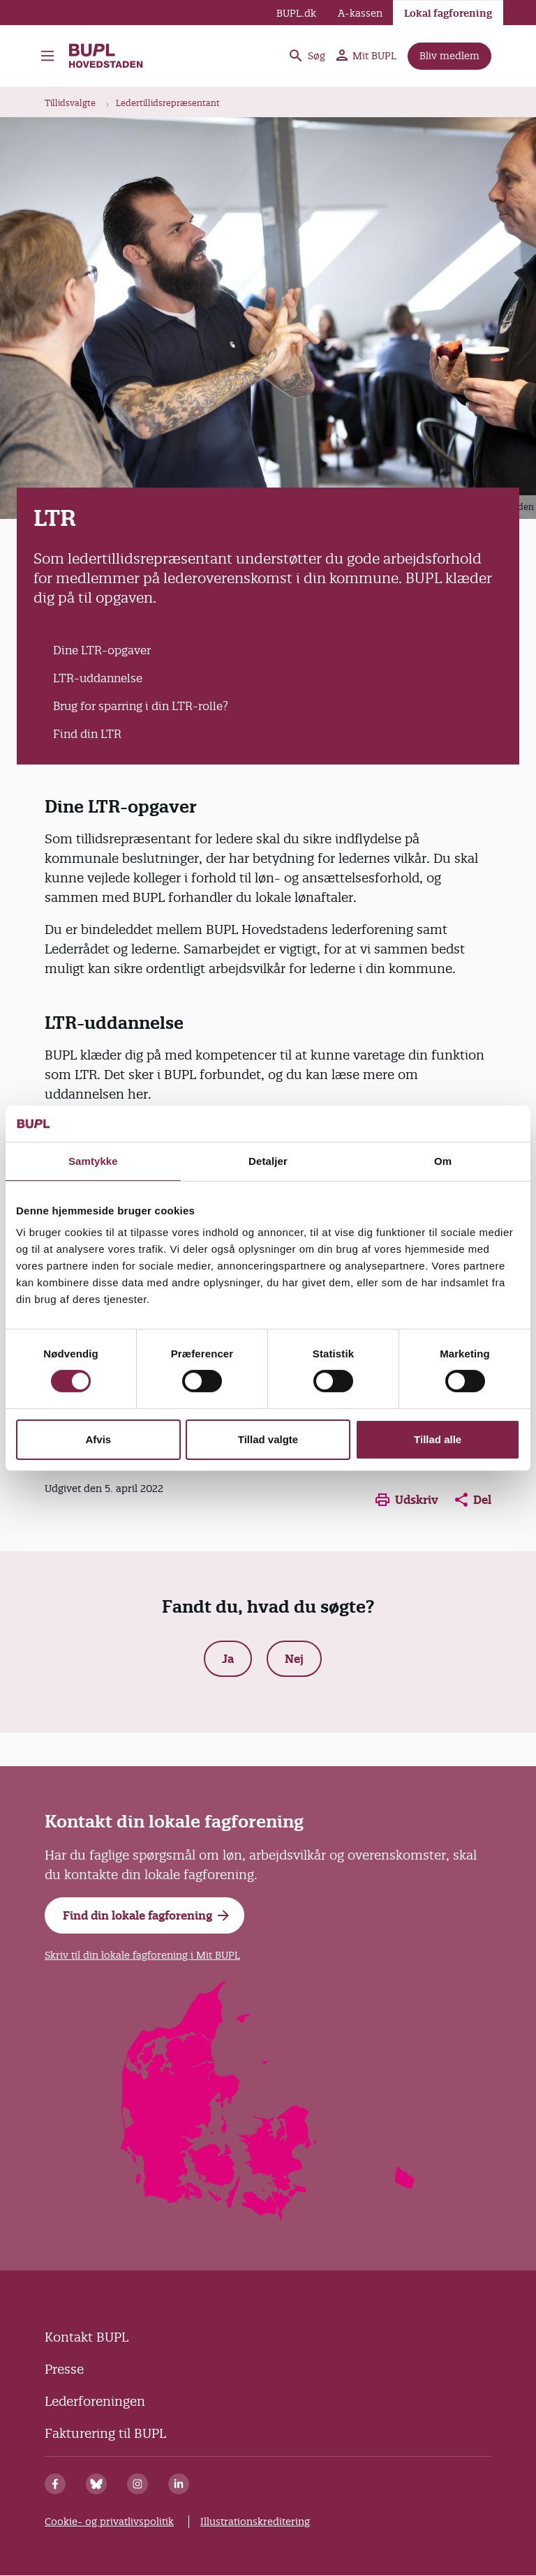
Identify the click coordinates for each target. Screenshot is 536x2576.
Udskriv (406, 1500)
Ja (228, 1659)
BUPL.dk (296, 13)
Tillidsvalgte (70, 103)
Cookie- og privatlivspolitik (109, 2521)
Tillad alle (437, 1439)
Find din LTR (87, 734)
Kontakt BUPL (86, 2337)
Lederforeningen (95, 2401)
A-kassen (360, 13)
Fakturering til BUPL (105, 2433)
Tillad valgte (268, 1439)
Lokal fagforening (448, 13)
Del (473, 1500)
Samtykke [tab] (93, 1161)
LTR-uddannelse (97, 678)
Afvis (98, 1439)
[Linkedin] (178, 2483)
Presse (64, 2369)
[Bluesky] (96, 2483)
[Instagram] (137, 2483)
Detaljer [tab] (268, 1161)
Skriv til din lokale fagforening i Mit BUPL (142, 1955)
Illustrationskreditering (255, 2521)
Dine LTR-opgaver (102, 650)
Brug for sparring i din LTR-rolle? (140, 706)
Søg (306, 55)
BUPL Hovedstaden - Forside (107, 55)
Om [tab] (443, 1161)
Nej (294, 1659)
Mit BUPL (366, 56)
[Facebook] (55, 2483)
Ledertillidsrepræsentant (168, 103)
